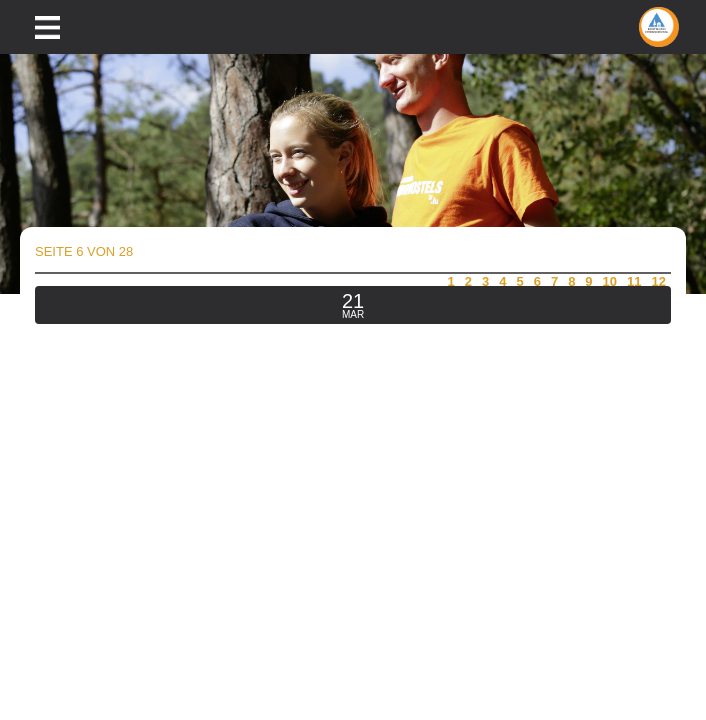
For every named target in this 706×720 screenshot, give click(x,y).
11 (634, 281)
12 (659, 281)
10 (610, 281)
